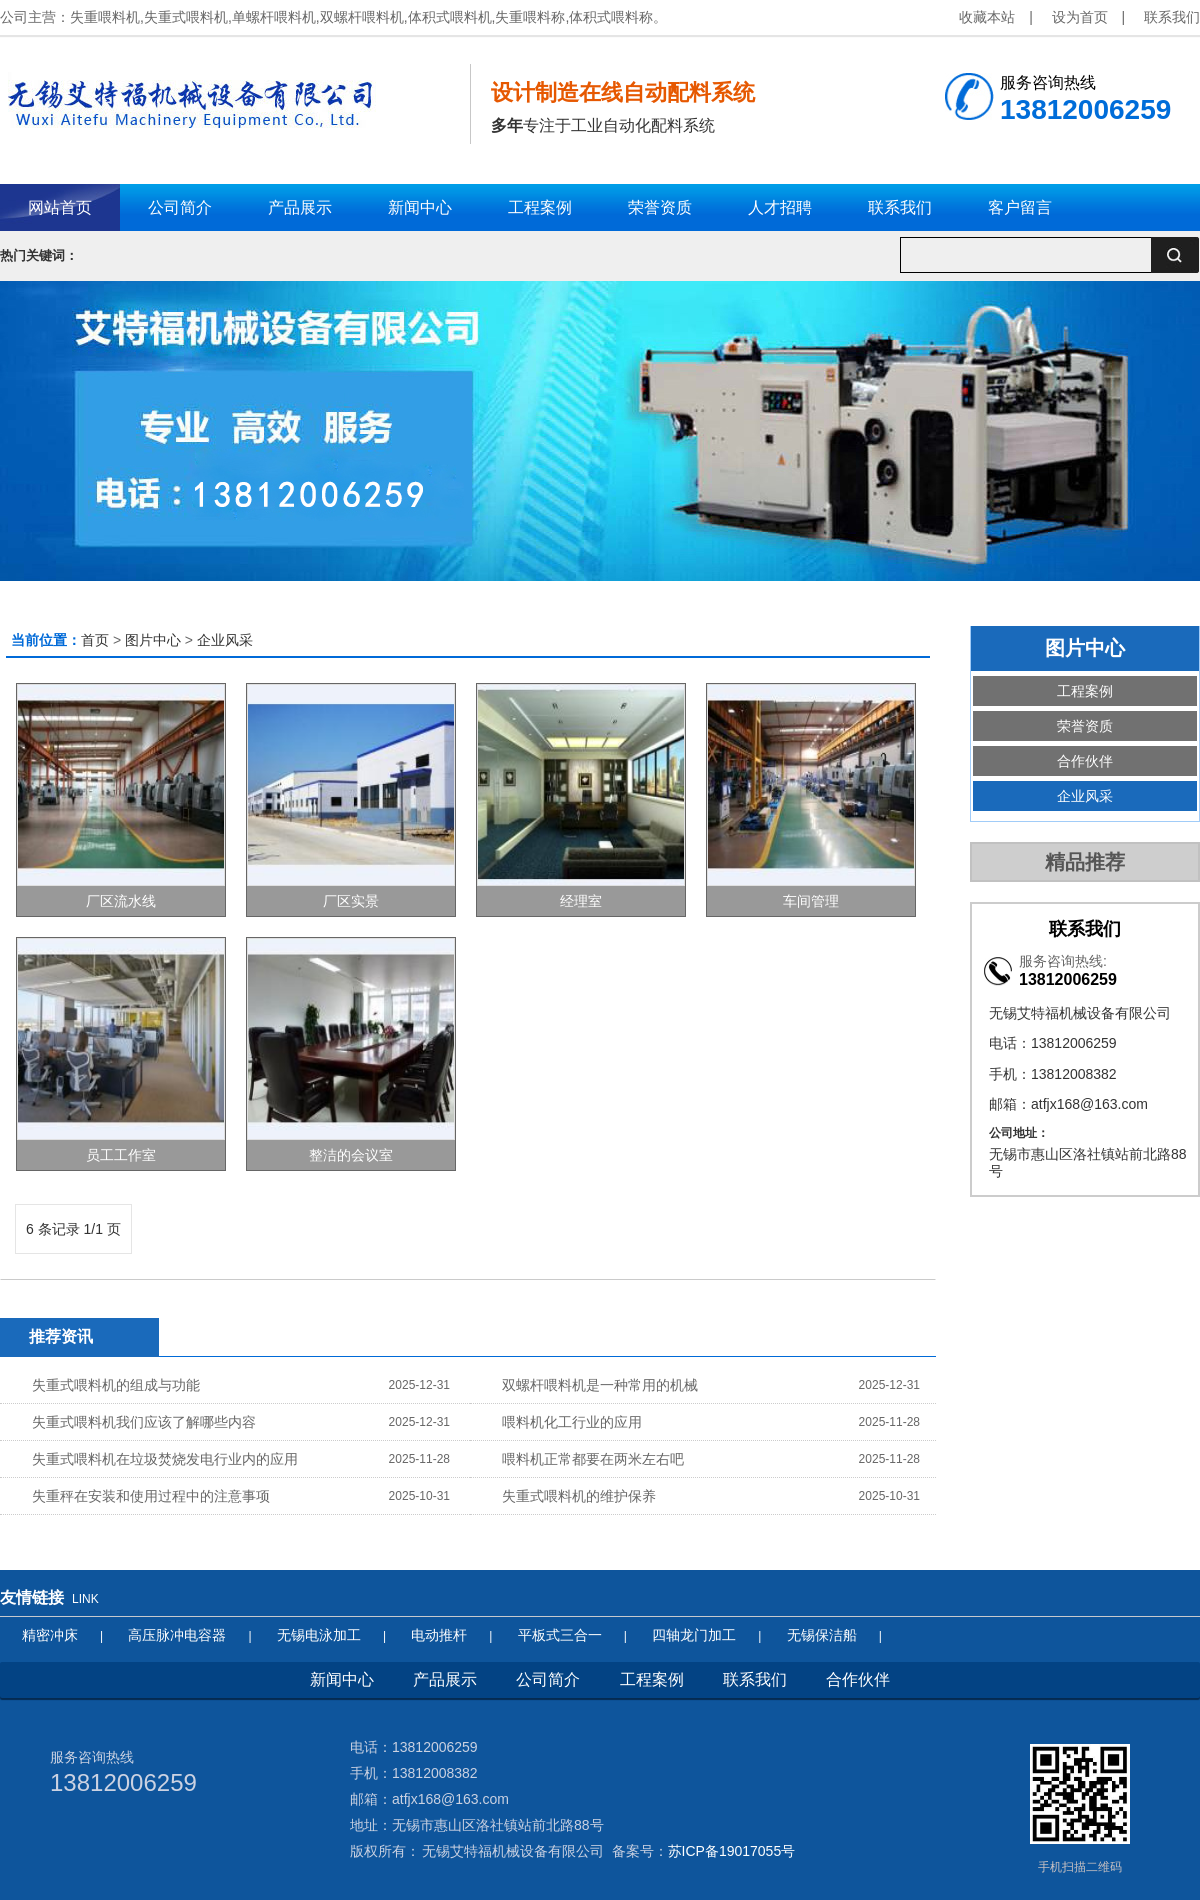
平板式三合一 (560, 1635)
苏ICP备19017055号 (732, 1851)
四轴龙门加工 (694, 1635)
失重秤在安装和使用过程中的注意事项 (151, 1496)
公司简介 (548, 1679)
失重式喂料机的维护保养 (579, 1496)
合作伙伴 (1085, 761)
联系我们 (1172, 17)
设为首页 (1080, 17)
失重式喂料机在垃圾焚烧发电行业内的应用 (165, 1459)
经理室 (581, 901)
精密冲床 (50, 1635)
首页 (95, 640)
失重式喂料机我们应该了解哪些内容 (144, 1422)
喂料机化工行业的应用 (572, 1422)
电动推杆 (439, 1635)
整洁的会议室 (351, 1155)
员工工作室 (121, 1155)
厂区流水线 (121, 901)
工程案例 (1085, 691)
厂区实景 (351, 901)
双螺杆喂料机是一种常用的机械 (600, 1385)
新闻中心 (342, 1679)
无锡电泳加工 (319, 1635)
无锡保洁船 (822, 1635)
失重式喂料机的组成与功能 (116, 1385)
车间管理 (811, 901)
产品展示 (445, 1679)
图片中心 (153, 640)
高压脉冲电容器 (177, 1635)
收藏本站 (987, 17)
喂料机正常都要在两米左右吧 (593, 1459)
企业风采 (225, 640)
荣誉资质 (1085, 726)
